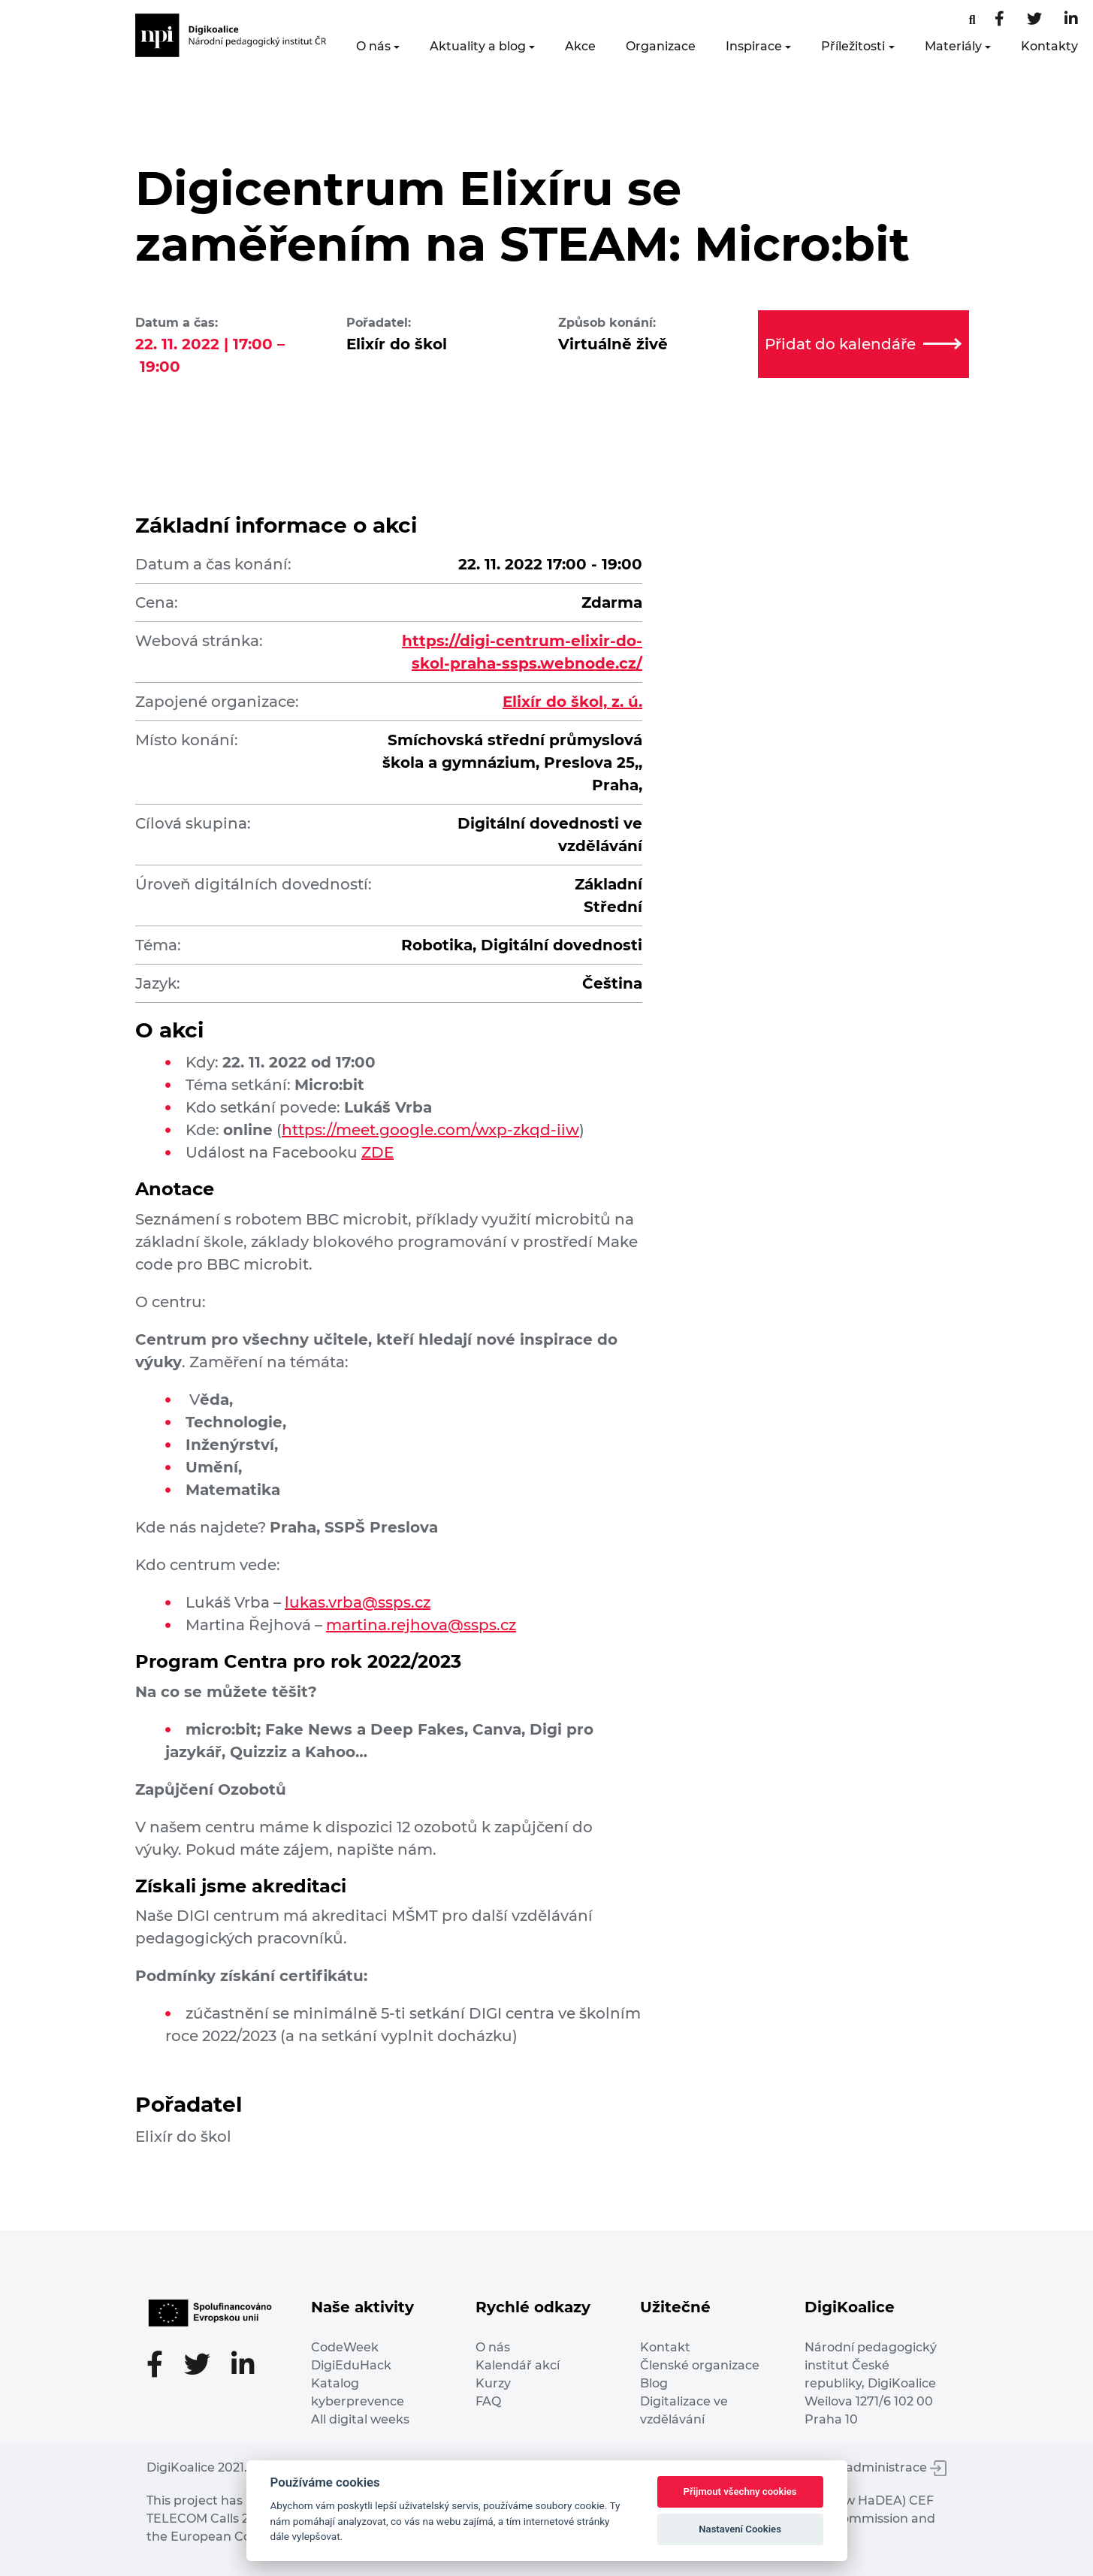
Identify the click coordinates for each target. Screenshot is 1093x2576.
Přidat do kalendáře (863, 344)
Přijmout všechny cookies (740, 2491)
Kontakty (1049, 46)
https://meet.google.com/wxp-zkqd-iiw (430, 1130)
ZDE (377, 1152)
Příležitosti (853, 46)
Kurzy (493, 2383)
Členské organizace (699, 2365)
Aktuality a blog (478, 46)
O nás (373, 46)
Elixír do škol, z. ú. (572, 702)
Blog (654, 2383)
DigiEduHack (351, 2365)
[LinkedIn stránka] (1071, 20)
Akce (580, 46)
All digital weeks (360, 2419)
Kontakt (665, 2347)
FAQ (488, 2401)
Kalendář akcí (518, 2365)
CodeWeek (345, 2347)
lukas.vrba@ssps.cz (357, 1602)
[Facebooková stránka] (972, 20)
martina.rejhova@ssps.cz (421, 1625)
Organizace (661, 46)
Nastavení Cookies (740, 2529)
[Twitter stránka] (1034, 20)
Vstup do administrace (868, 2467)
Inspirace (754, 46)
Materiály (953, 46)
